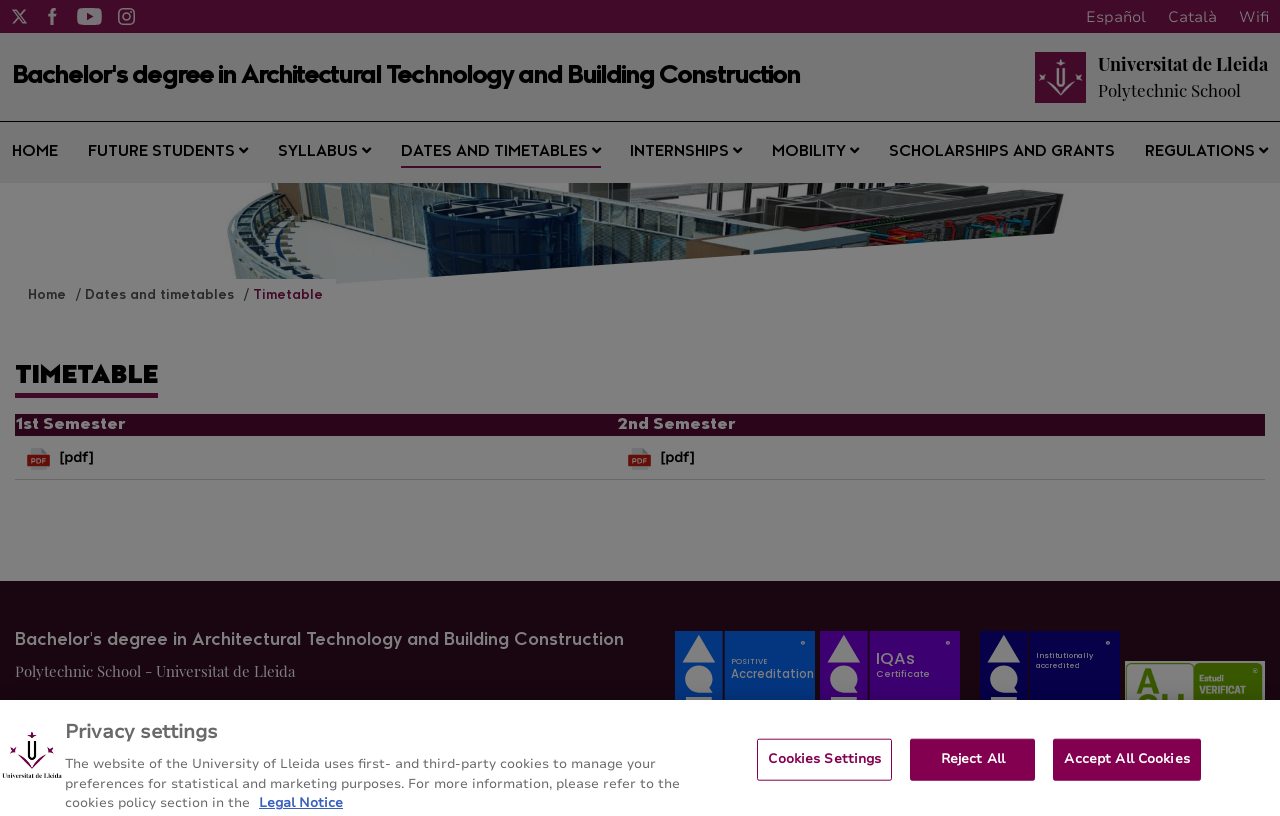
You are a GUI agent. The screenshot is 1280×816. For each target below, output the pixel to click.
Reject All (973, 773)
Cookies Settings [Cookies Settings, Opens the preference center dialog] (824, 773)
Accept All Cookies (1126, 773)
